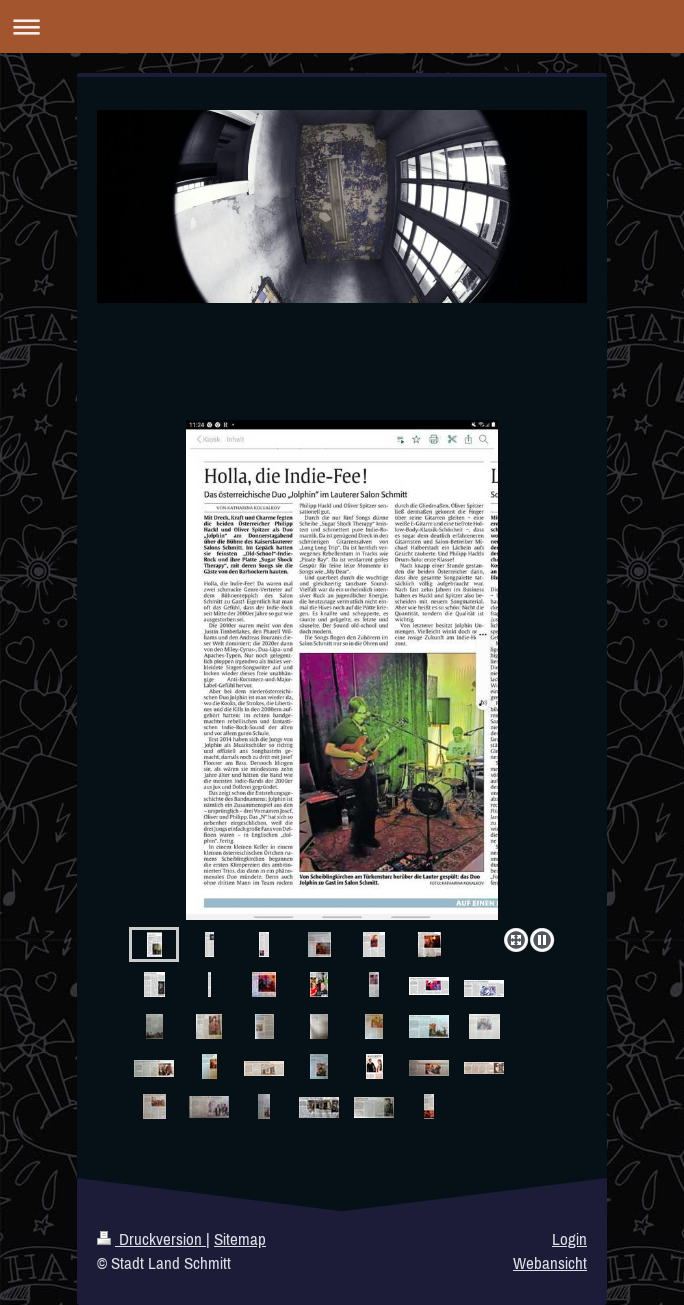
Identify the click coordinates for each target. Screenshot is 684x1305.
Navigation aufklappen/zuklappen (342, 26)
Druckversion (151, 1239)
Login (569, 1239)
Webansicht (550, 1263)
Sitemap (240, 1239)
